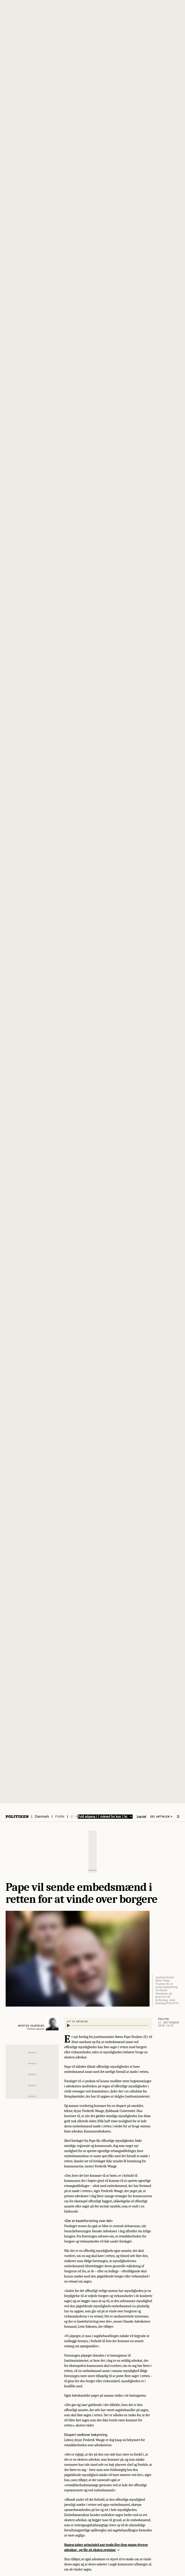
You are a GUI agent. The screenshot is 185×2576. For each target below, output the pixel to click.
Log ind (141, 1816)
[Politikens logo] (17, 1816)
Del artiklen (161, 1816)
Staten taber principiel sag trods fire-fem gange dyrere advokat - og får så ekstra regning (106, 2547)
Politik (59, 1816)
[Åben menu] (178, 1817)
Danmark (42, 1816)
